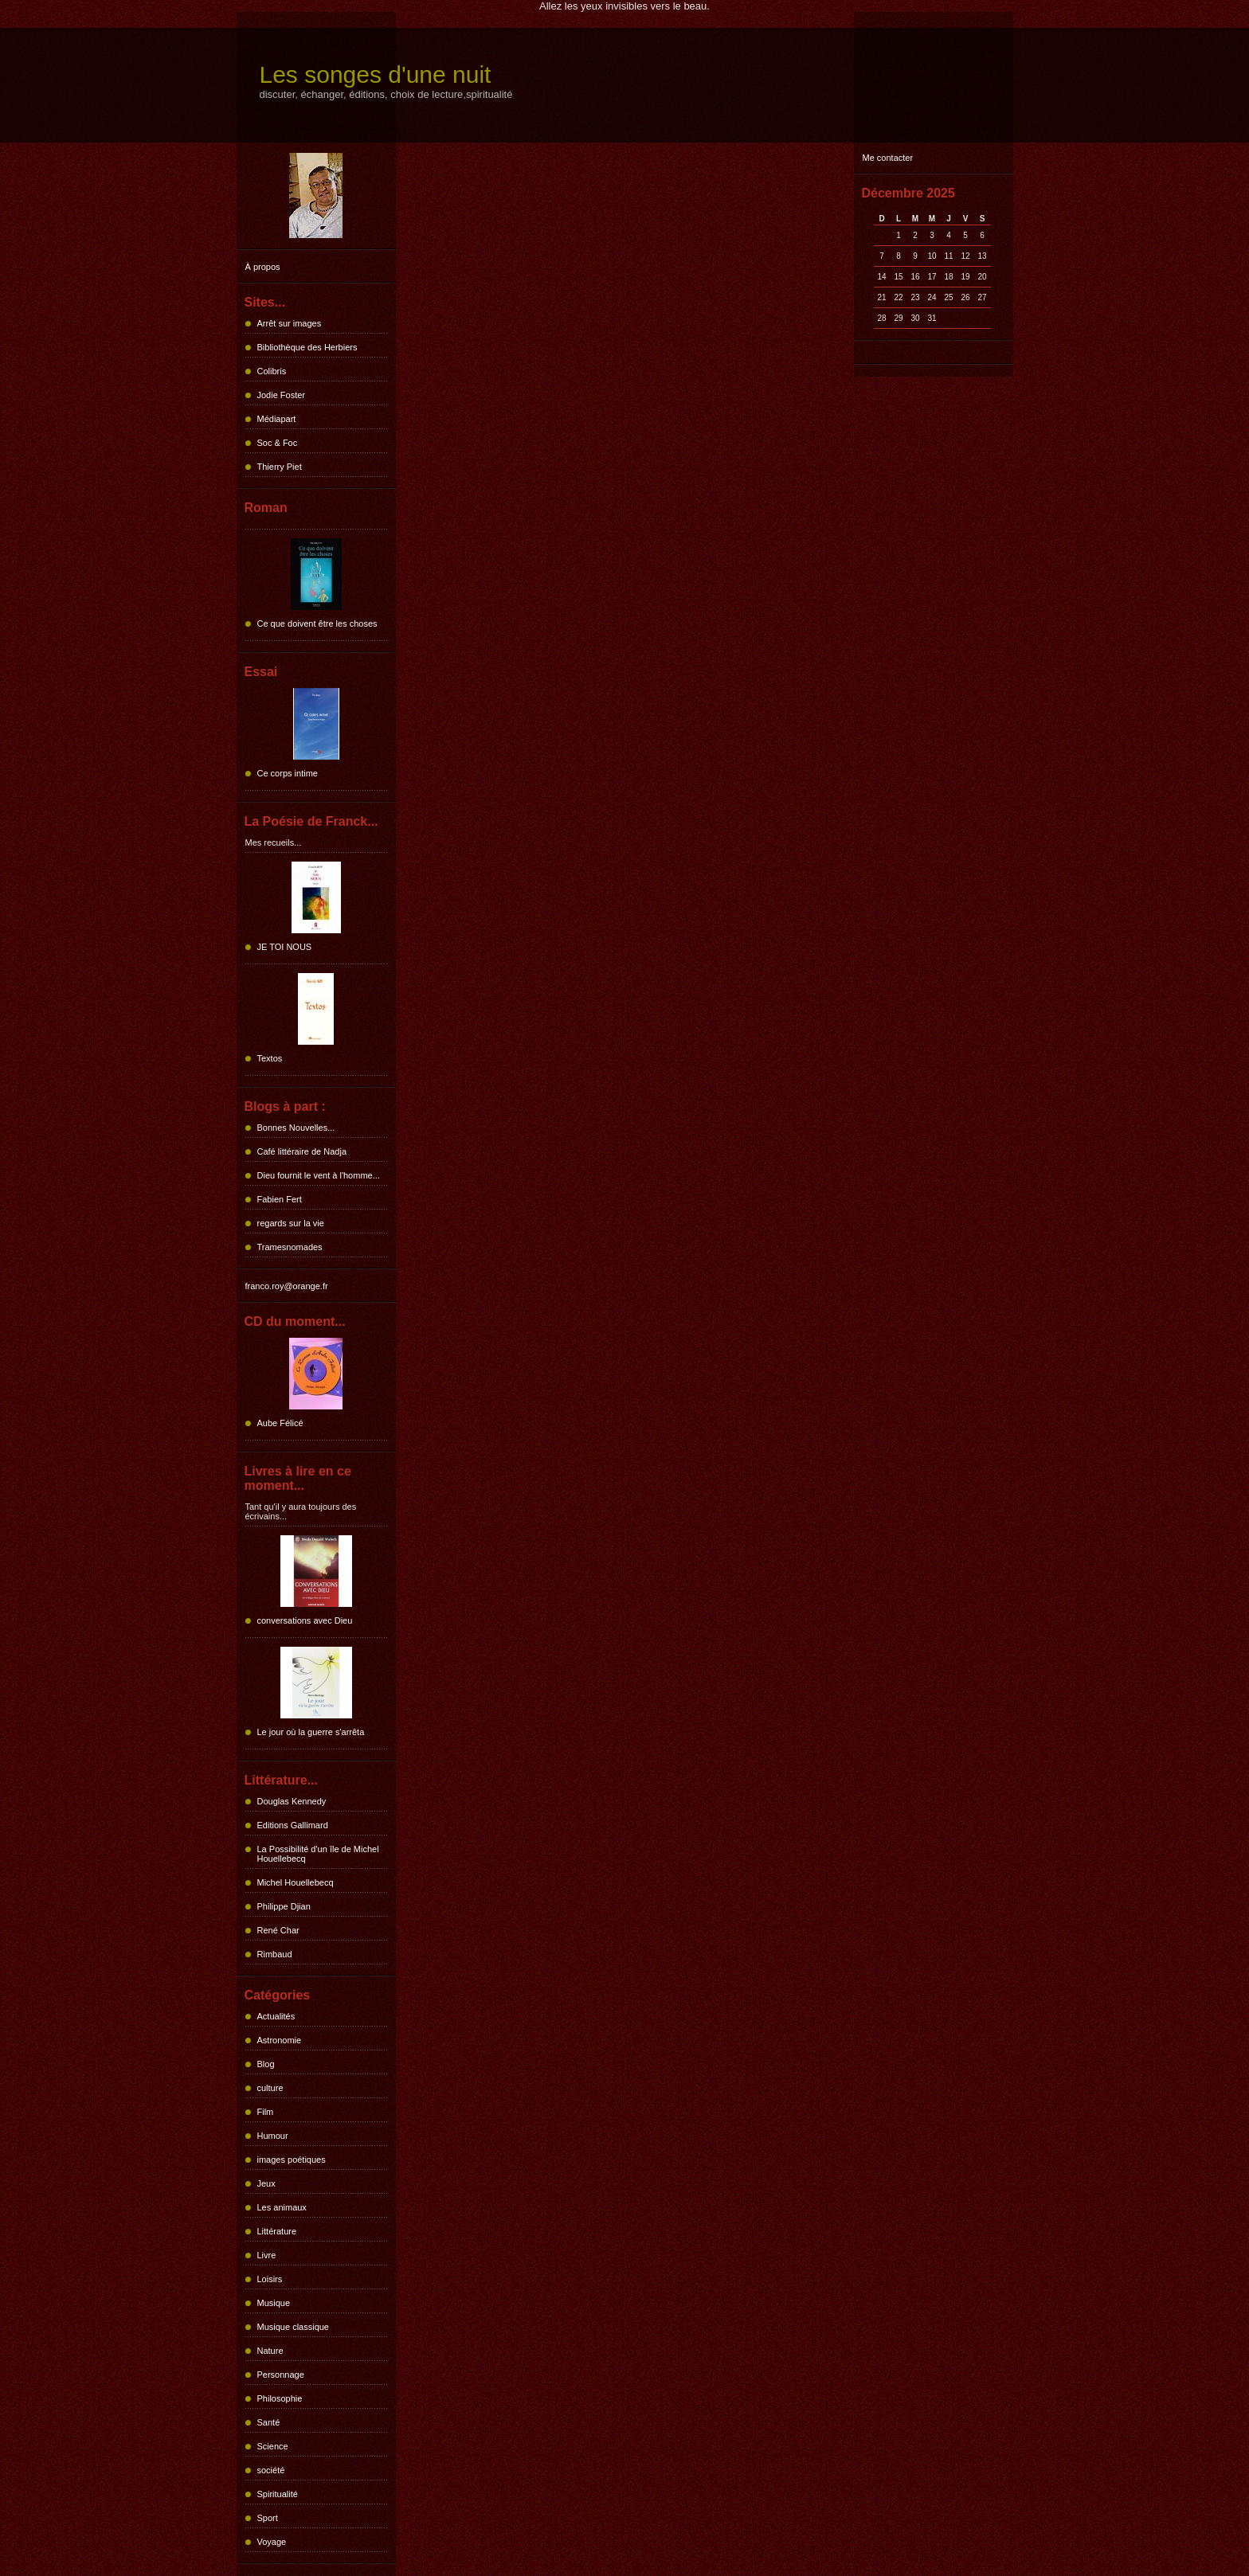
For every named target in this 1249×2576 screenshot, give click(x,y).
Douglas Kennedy (292, 1801)
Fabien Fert (279, 1199)
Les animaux (282, 2207)
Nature (270, 2350)
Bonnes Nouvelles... (296, 1127)
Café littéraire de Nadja (302, 1151)
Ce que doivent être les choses (317, 623)
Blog (266, 2064)
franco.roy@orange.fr (286, 1286)
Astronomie (279, 2040)
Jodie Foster (281, 395)
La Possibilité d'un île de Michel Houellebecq (318, 1853)
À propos (262, 267)
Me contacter (888, 157)
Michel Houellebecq (295, 1882)
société (271, 2470)
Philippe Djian (284, 1906)
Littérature (277, 2231)
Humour (272, 2135)
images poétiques (291, 2159)
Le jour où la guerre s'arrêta (311, 1732)
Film (265, 2112)
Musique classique (293, 2327)
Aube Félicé (280, 1423)
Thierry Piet (279, 466)
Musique (274, 2303)
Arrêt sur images (289, 323)
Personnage (280, 2374)
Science (272, 2446)
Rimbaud (274, 1954)
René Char (278, 1930)
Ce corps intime (287, 773)
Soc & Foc (277, 443)
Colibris (272, 371)
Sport (267, 2518)
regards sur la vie (290, 1223)
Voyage (272, 2542)
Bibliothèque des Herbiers (307, 347)
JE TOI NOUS (284, 947)
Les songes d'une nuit (375, 74)
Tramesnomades (290, 1247)
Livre (266, 2255)
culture (270, 2088)
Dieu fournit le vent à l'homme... (318, 1175)
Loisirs (270, 2279)
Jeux (266, 2183)
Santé (268, 2422)
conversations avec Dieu (305, 1620)
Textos (270, 1058)
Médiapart (276, 419)
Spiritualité (277, 2494)
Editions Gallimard (292, 1825)
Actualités (276, 2016)
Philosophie (280, 2398)
